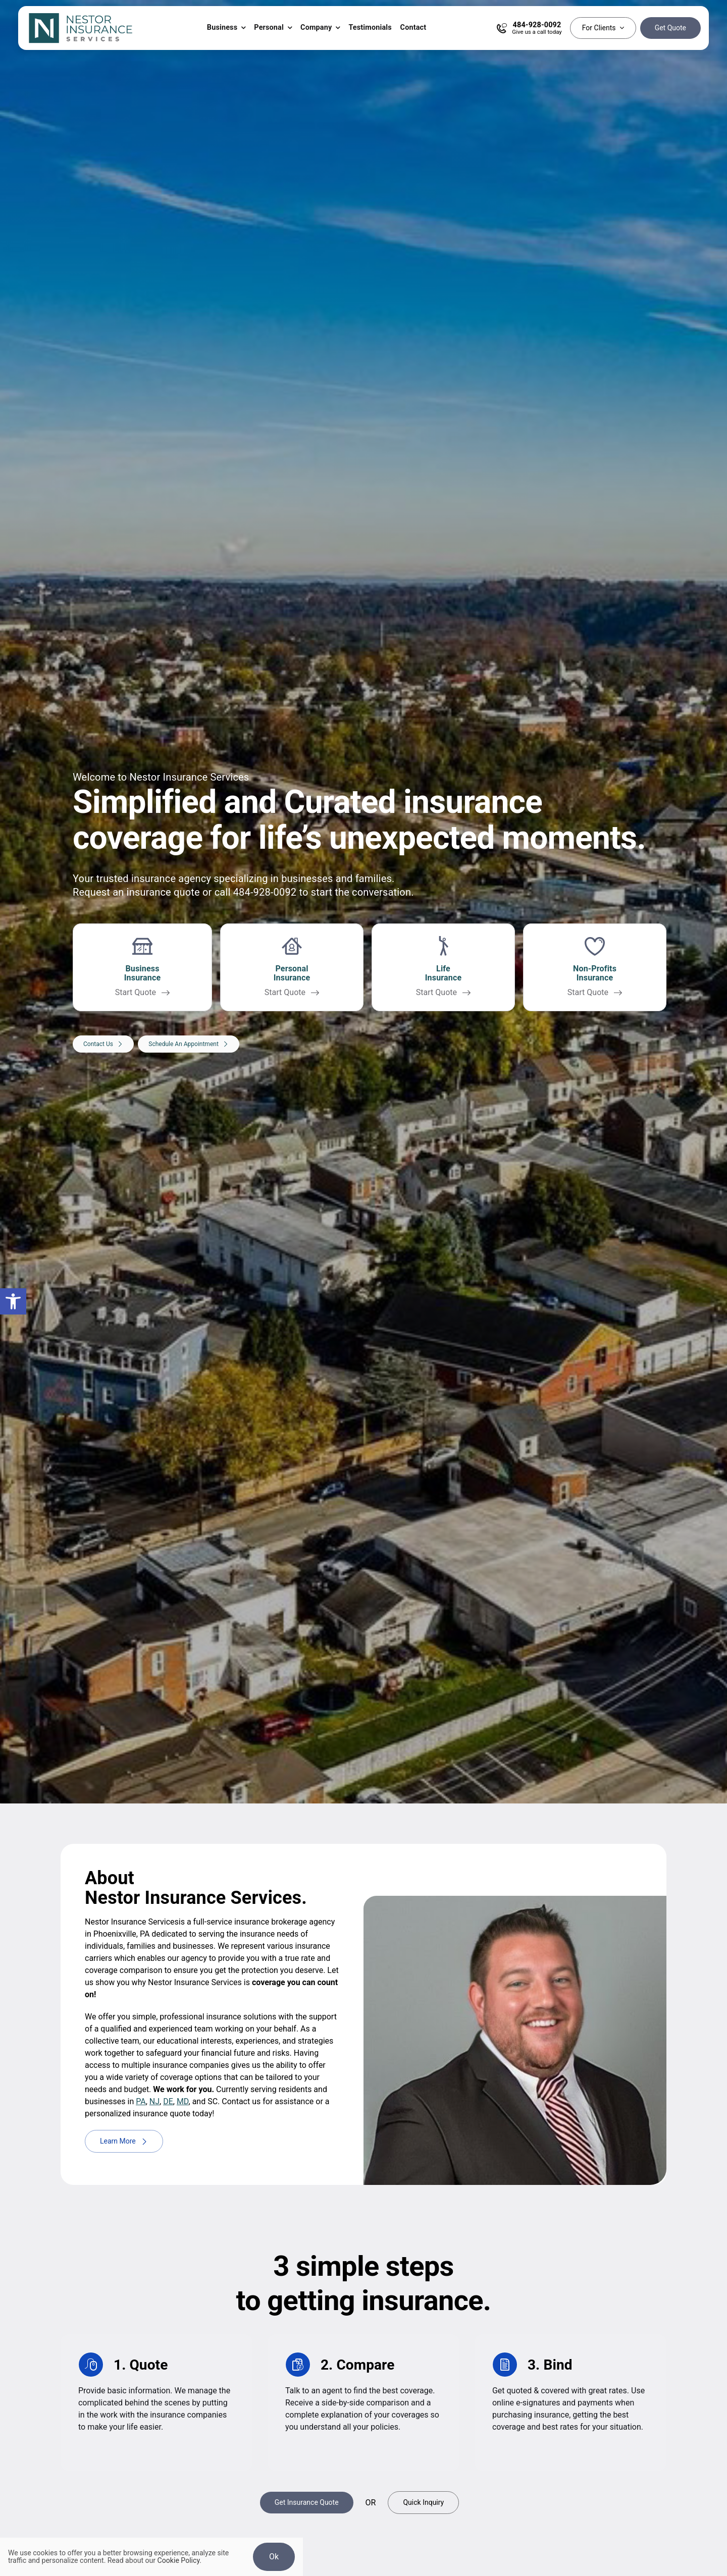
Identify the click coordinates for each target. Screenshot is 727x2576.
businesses (307, 879)
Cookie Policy (179, 2560)
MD (183, 2101)
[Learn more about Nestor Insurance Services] (124, 2141)
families (373, 879)
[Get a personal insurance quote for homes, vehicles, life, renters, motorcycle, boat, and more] (292, 971)
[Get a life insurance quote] (443, 971)
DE (168, 2101)
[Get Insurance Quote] (306, 2502)
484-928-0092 (265, 893)
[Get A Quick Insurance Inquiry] (423, 2502)
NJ (154, 2101)
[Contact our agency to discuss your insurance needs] (103, 1053)
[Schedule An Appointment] (188, 1053)
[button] (13, 1301)
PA (140, 2101)
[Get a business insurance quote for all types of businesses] (142, 971)
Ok (274, 2556)
